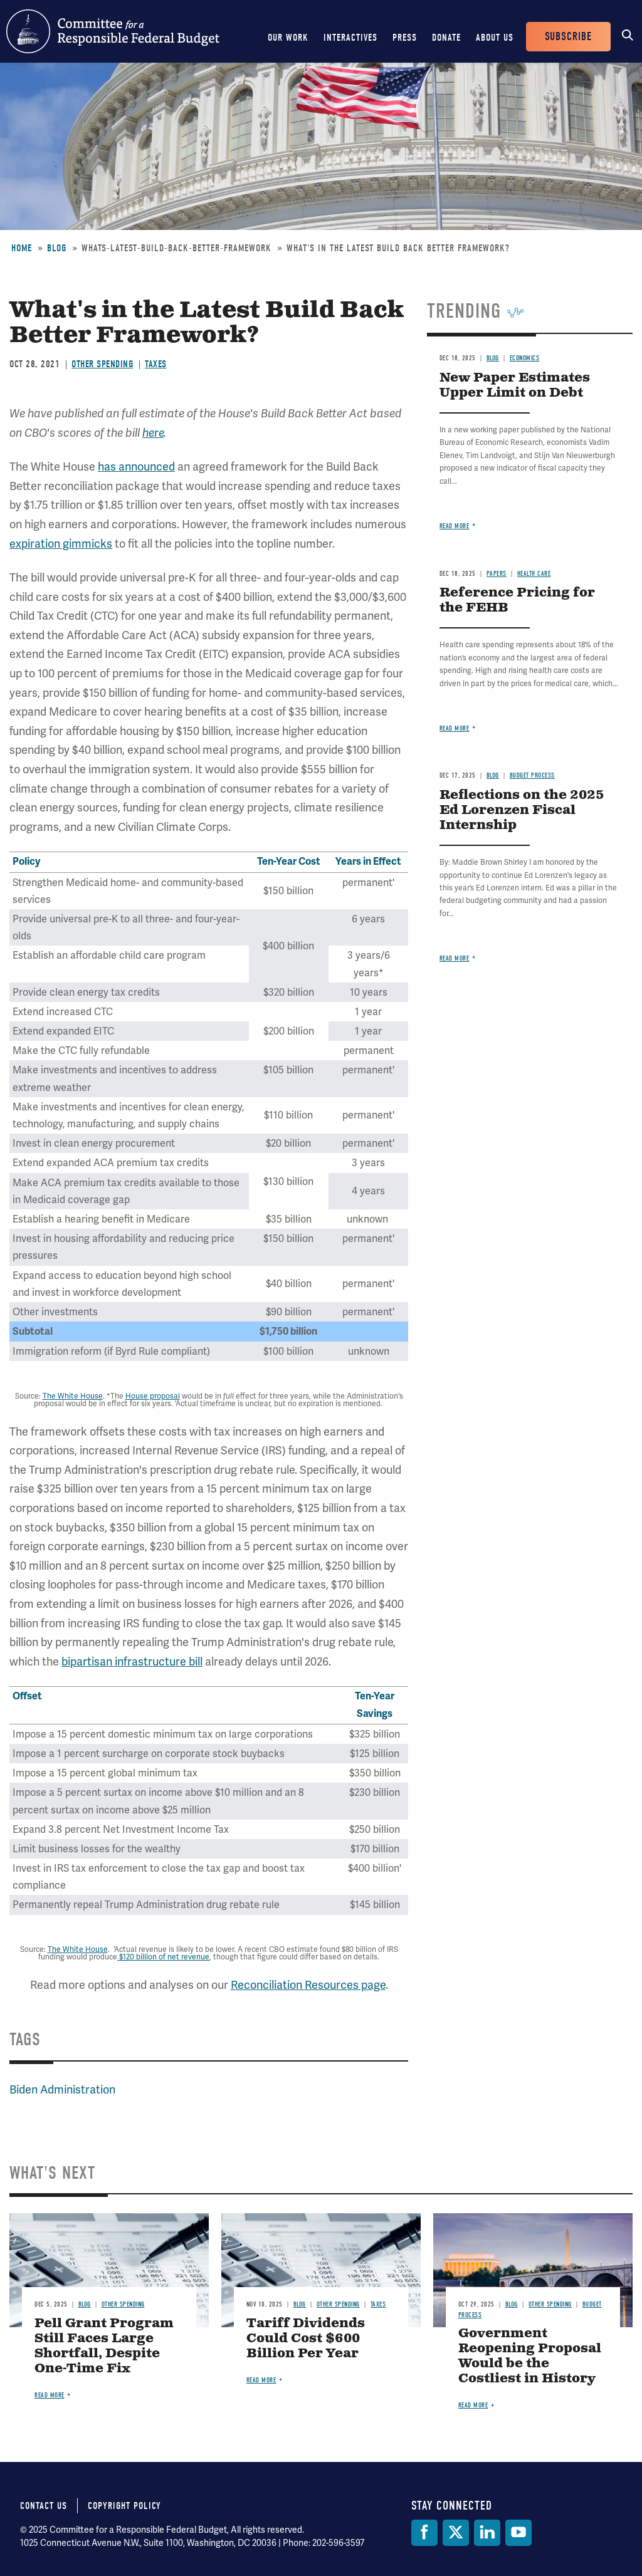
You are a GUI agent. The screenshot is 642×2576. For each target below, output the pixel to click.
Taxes (156, 364)
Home (21, 248)
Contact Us (43, 2505)
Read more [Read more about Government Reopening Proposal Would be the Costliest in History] (473, 2405)
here (153, 433)
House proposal (152, 1396)
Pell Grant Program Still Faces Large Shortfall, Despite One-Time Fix (104, 2346)
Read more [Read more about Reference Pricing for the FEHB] (454, 728)
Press (404, 37)
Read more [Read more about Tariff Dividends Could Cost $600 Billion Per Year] (261, 2380)
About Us (494, 37)
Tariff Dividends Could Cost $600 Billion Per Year (305, 2338)
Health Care (534, 574)
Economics (525, 358)
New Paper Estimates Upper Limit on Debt (514, 386)
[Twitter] (456, 2533)
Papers (497, 574)
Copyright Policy (124, 2505)
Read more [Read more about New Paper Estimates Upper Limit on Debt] (454, 526)
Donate (446, 37)
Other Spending (102, 364)
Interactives (350, 37)
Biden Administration (62, 2089)
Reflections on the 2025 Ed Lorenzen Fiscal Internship (521, 810)
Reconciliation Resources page (308, 1985)
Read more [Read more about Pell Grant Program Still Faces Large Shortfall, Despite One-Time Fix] (49, 2395)
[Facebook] (424, 2533)
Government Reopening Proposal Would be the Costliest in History (529, 2356)
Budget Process (532, 775)
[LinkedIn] (487, 2533)
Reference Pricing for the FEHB (517, 601)
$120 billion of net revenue (163, 1957)
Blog (56, 248)
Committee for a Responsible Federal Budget (112, 31)
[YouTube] (518, 2533)
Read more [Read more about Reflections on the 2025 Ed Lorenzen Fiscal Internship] (454, 958)
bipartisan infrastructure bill (132, 1661)
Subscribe (568, 36)
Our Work (288, 37)
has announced (136, 466)
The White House (73, 1396)
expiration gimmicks (60, 543)
